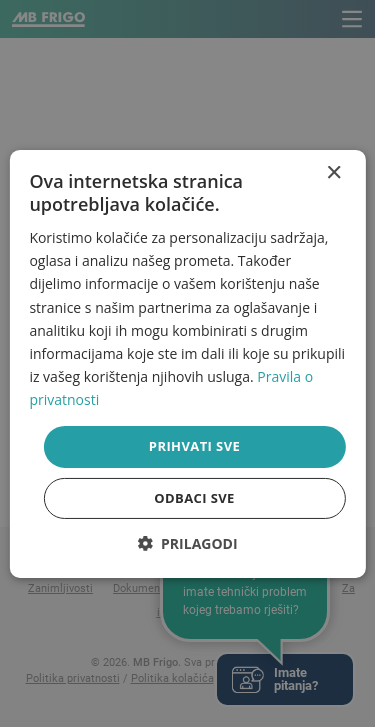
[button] (187, 543)
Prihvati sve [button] (194, 446)
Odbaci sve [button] (194, 498)
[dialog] (187, 363)
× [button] (333, 172)
